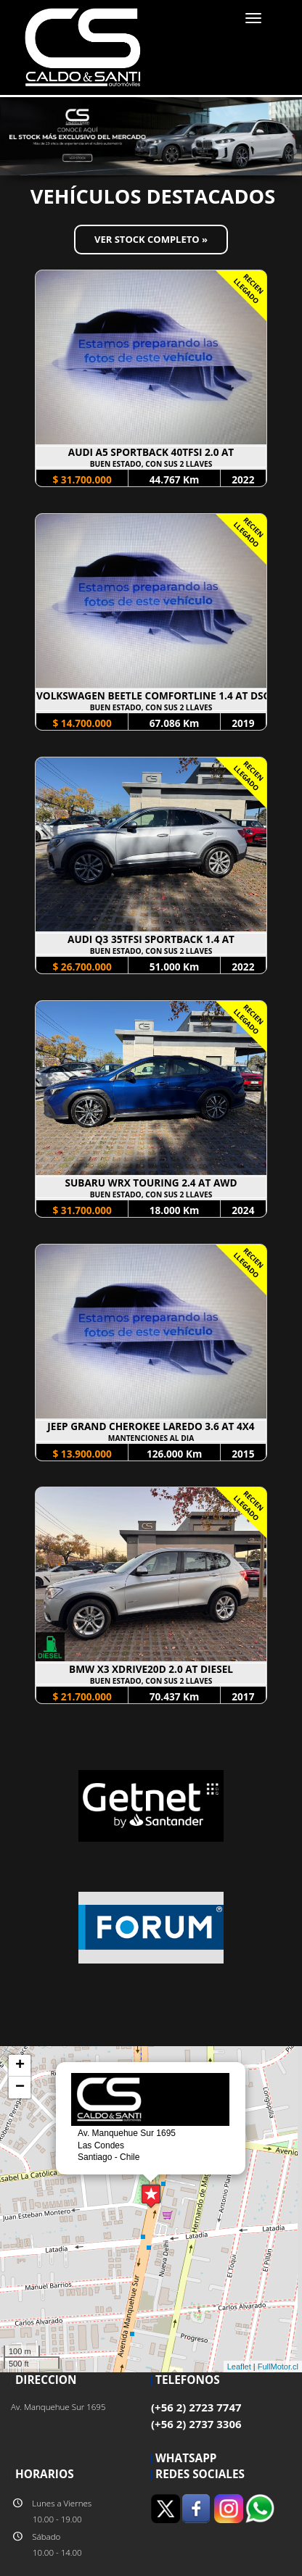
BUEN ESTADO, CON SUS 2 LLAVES (151, 464)
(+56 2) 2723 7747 (196, 2407)
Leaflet (239, 2366)
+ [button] (20, 2066)
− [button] (20, 2087)
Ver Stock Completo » (151, 239)
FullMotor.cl (278, 2366)
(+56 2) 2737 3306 (196, 2424)
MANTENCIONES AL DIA (151, 1438)
